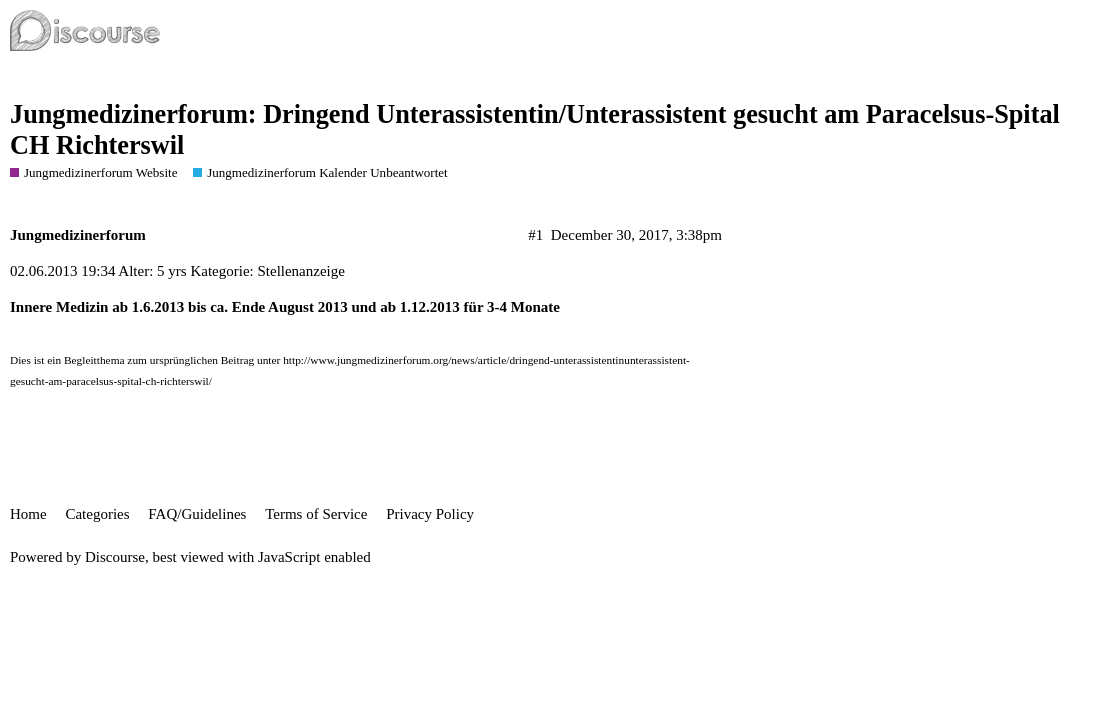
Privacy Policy (430, 514)
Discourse (115, 557)
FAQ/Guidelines (197, 514)
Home (28, 514)
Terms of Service (316, 514)
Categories (97, 514)
